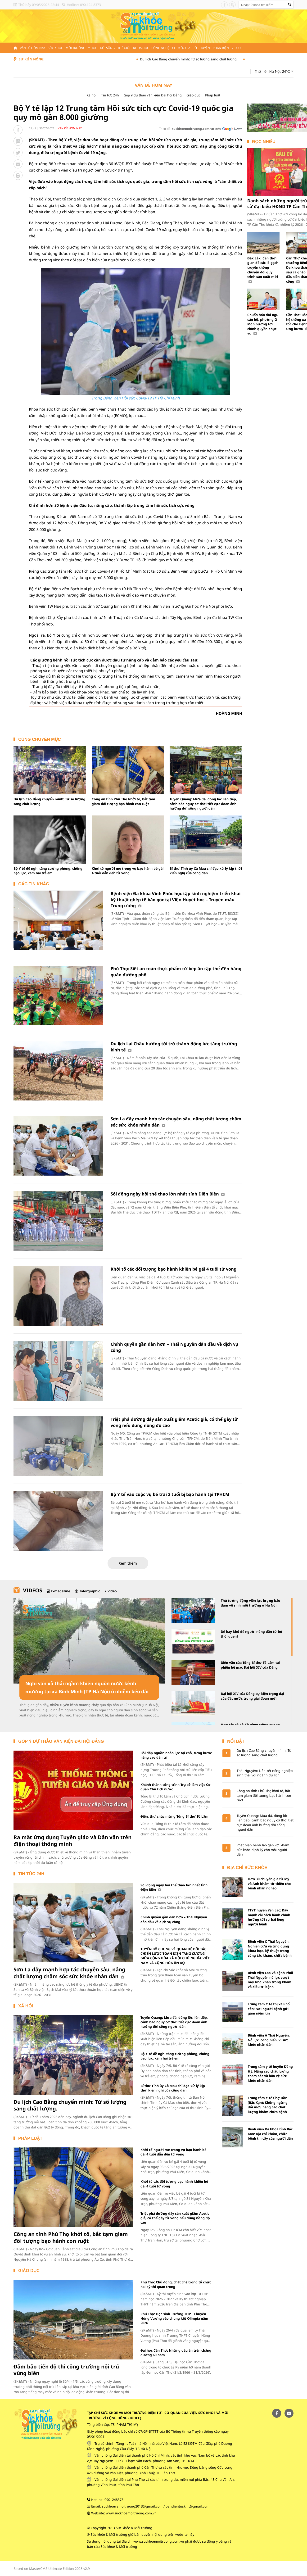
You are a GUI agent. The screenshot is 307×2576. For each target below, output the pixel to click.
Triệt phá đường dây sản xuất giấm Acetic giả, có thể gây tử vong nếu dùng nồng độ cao (175, 2218)
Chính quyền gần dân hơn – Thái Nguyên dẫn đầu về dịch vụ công (173, 1919)
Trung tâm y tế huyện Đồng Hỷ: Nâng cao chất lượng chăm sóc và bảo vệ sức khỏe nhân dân (270, 2073)
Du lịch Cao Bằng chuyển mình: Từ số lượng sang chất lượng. (202, 59)
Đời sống (107, 48)
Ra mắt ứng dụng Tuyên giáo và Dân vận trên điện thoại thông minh (72, 1840)
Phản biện (221, 48)
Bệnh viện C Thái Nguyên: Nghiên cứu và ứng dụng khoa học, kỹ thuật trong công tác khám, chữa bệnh (270, 1948)
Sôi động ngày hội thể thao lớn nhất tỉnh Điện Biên (168, 1194)
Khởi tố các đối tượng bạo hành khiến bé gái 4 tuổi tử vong (173, 1269)
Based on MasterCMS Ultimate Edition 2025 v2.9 (52, 2568)
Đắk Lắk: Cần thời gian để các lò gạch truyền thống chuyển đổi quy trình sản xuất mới (262, 269)
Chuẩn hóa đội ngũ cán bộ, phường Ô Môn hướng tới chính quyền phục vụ (262, 323)
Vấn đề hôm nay (32, 48)
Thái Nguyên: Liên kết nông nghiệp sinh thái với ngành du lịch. (265, 1773)
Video (112, 1591)
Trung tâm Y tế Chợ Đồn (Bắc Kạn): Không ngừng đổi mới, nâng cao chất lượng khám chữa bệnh (268, 2105)
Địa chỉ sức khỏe (247, 1867)
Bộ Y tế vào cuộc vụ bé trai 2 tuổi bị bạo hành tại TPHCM (170, 1494)
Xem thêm (128, 1563)
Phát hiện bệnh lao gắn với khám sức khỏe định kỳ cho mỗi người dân (263, 1849)
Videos (237, 48)
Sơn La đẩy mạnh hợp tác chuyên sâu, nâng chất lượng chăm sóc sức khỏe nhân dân (69, 1973)
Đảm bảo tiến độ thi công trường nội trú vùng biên (66, 2370)
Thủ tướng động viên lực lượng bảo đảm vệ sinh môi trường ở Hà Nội (250, 1602)
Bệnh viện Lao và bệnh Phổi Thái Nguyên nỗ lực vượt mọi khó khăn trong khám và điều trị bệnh (270, 1979)
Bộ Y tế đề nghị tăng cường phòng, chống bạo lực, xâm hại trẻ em (48, 870)
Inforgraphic (90, 1591)
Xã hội (91, 95)
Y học (92, 48)
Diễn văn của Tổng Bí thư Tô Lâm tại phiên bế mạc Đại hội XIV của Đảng (250, 1665)
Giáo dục (193, 95)
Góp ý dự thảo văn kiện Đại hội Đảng (153, 95)
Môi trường (75, 48)
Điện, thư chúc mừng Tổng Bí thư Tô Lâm (174, 1816)
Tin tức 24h (110, 95)
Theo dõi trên (190, 129)
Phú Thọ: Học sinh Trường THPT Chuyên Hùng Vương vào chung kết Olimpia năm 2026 (174, 2318)
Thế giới (123, 48)
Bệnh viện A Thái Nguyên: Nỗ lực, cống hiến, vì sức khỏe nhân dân (269, 2040)
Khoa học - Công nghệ (151, 48)
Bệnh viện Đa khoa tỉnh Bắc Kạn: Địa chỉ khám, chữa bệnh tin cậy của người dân (270, 2134)
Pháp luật (212, 95)
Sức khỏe (55, 48)
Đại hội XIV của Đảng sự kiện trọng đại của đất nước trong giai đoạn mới (252, 1696)
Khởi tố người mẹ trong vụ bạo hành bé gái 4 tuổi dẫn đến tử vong (127, 870)
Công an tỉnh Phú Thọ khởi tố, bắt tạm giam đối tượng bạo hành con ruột (123, 801)
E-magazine (60, 1591)
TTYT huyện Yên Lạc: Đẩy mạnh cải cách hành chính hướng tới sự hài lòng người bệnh (269, 1917)
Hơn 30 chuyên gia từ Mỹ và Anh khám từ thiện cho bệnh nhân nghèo (269, 1883)
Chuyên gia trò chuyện (191, 48)
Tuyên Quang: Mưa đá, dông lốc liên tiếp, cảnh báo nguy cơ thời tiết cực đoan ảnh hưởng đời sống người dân (203, 803)
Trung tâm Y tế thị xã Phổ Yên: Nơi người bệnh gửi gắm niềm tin (269, 2008)
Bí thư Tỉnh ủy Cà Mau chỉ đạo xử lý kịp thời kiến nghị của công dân (206, 870)
